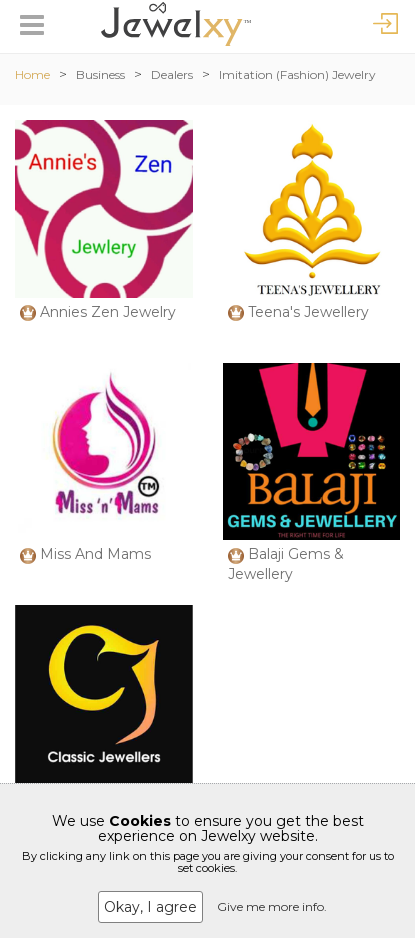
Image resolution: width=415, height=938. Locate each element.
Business (100, 74)
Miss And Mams (95, 554)
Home (32, 74)
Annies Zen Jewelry (108, 312)
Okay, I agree (150, 907)
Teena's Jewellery (308, 312)
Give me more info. (272, 906)
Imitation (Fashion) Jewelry (297, 74)
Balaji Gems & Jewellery (286, 564)
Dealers (172, 74)
